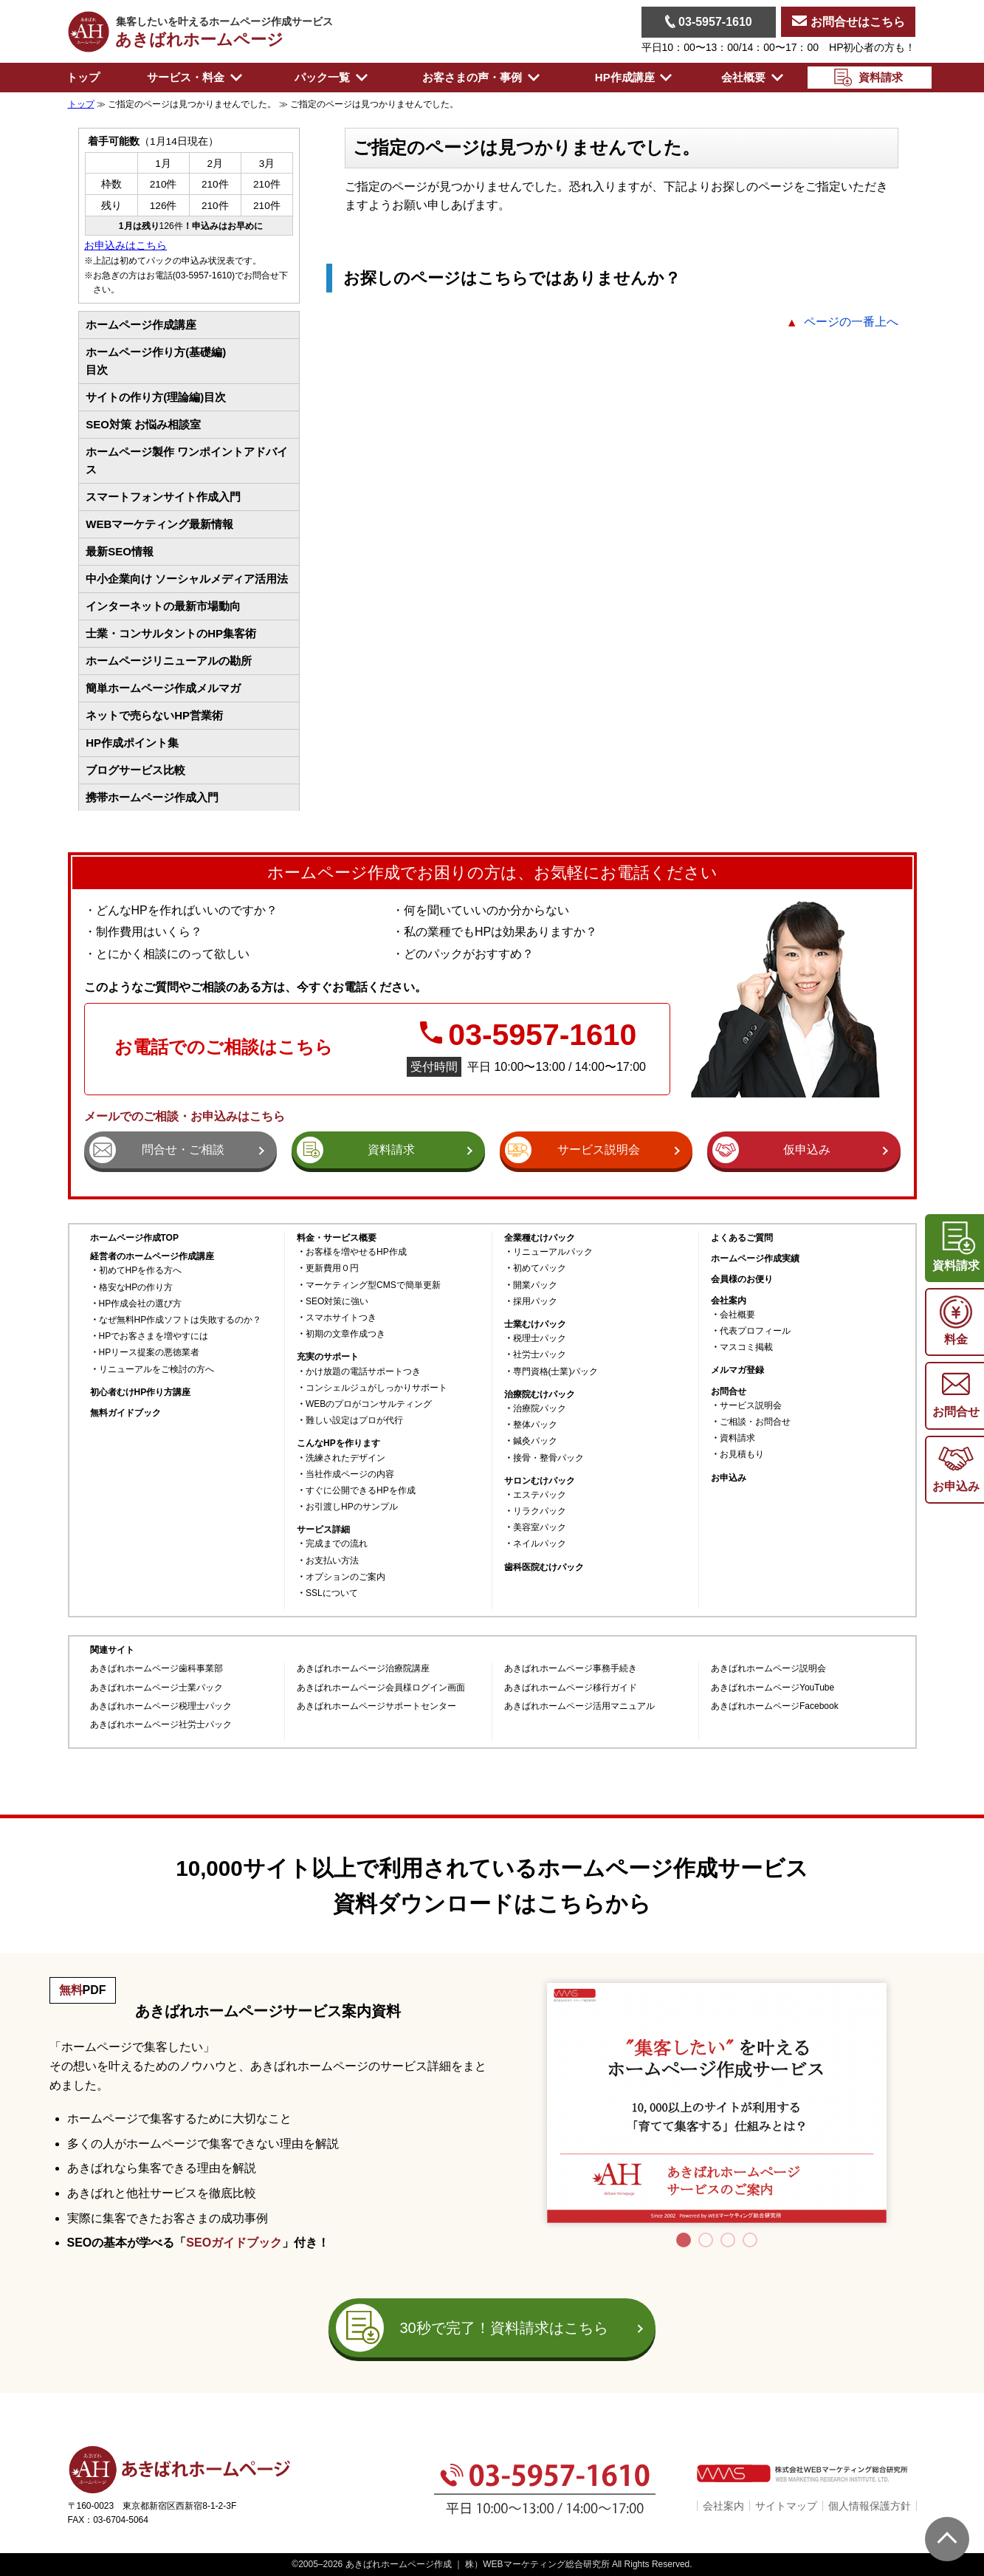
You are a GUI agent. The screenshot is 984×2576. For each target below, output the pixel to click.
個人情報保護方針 (869, 2506)
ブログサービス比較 (135, 770)
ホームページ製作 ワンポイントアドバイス (187, 460)
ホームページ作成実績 (755, 1259)
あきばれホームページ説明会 (768, 1669)
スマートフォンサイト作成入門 (163, 496)
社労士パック (539, 1355)
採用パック (535, 1301)
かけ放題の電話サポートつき (363, 1372)
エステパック (539, 1495)
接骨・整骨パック (548, 1458)
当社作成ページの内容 (350, 1474)
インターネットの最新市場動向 (163, 606)
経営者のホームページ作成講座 (152, 1256)
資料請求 (737, 1438)
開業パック (535, 1285)
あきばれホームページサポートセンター (376, 1706)
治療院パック (539, 1409)
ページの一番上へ (851, 321)
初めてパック (539, 1268)
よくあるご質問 (742, 1238)
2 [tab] (705, 2240)
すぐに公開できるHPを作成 (361, 1491)
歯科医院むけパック (544, 1567)
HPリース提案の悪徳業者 (149, 1352)
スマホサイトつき (341, 1318)
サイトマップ (786, 2506)
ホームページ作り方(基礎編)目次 (156, 361)
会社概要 (737, 1315)
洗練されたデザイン (345, 1458)
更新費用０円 (332, 1268)
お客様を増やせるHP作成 (356, 1252)
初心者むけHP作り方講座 (140, 1392)
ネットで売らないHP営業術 (154, 715)
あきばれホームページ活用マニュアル (579, 1706)
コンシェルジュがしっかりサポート (376, 1388)
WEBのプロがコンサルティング (369, 1404)
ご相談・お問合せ (755, 1422)
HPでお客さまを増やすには (154, 1336)
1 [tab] (683, 2240)
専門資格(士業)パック (556, 1372)
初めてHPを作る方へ (140, 1270)
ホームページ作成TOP (134, 1238)
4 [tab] (750, 2240)
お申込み (728, 1478)
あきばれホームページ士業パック (156, 1688)
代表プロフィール (755, 1331)
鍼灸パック (535, 1441)
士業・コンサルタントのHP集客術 (171, 633)
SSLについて (332, 1593)
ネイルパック (539, 1544)
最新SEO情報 (120, 551)
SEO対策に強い (337, 1301)
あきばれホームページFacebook (775, 1706)
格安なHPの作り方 (136, 1287)
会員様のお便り (742, 1279)
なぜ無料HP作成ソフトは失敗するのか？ (180, 1320)
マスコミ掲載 (746, 1347)
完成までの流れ (337, 1544)
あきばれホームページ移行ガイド (570, 1688)
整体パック (535, 1425)
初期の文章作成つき (345, 1334)
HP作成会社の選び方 (140, 1304)
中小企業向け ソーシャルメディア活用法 (187, 578)
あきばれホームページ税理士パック (161, 1706)
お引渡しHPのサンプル (352, 1507)
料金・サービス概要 (336, 1238)
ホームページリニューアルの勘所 (169, 660)
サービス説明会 (751, 1406)
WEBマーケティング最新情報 (159, 524)
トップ (83, 77)
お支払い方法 (332, 1561)
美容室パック (539, 1527)
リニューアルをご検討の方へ (156, 1369)
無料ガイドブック (125, 1413)
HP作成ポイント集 (132, 742)
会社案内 (723, 2506)
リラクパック (539, 1511)
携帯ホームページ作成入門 (152, 797)
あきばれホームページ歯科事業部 (156, 1669)
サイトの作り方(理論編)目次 (156, 397)
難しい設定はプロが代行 (354, 1420)
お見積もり (742, 1454)
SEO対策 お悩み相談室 (143, 424)
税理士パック (539, 1338)
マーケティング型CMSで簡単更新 (373, 1285)
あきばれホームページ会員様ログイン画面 (381, 1688)
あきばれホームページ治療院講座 (363, 1669)
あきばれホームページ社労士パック (161, 1725)
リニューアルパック (553, 1252)
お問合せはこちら (848, 22)
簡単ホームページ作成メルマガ (163, 688)
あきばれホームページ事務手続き (570, 1669)
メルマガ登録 (737, 1370)
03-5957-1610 (708, 21)
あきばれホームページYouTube (772, 1688)
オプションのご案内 (345, 1577)
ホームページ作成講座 (141, 324)
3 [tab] (727, 2240)
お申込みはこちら (125, 245)
